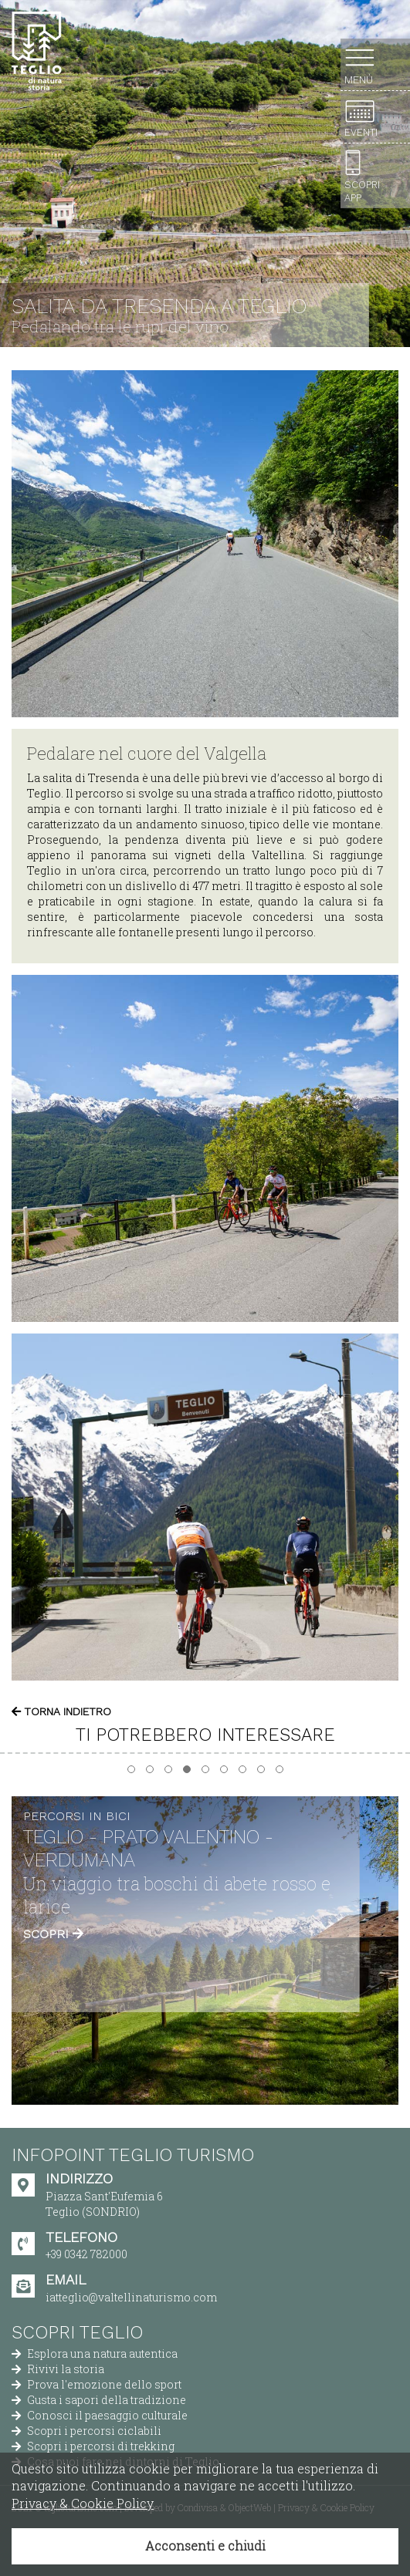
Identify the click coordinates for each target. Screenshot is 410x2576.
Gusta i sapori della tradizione (99, 2399)
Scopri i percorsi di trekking (93, 2446)
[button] (131, 1769)
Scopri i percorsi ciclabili (86, 2430)
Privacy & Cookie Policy (83, 2503)
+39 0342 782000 (86, 2254)
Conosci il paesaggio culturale (100, 2415)
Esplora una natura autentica (95, 2353)
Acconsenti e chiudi (205, 2545)
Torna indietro (61, 1711)
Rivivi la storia (58, 2369)
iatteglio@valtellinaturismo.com (131, 2297)
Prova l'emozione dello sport (96, 2384)
